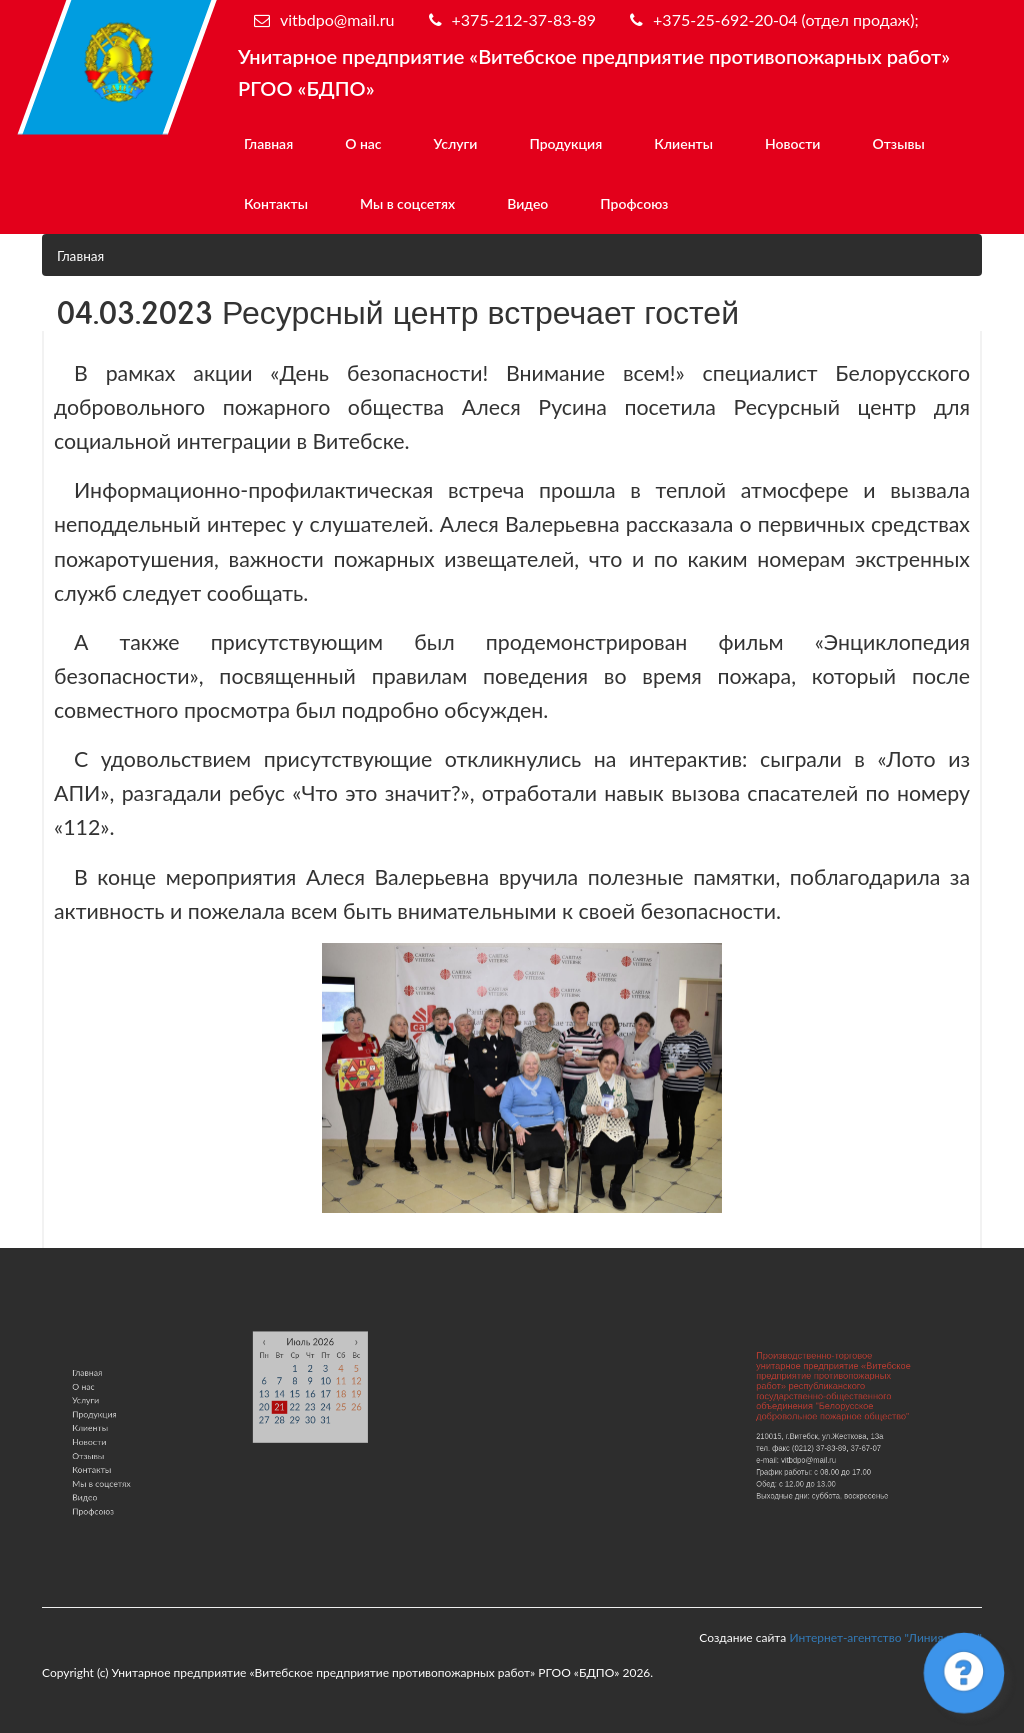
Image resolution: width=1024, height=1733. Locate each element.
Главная (268, 143)
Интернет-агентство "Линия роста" (885, 1637)
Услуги (456, 143)
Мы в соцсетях (407, 203)
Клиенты (683, 143)
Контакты (276, 203)
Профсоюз (634, 203)
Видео (527, 203)
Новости (792, 143)
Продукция (565, 143)
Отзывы (898, 143)
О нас (363, 143)
